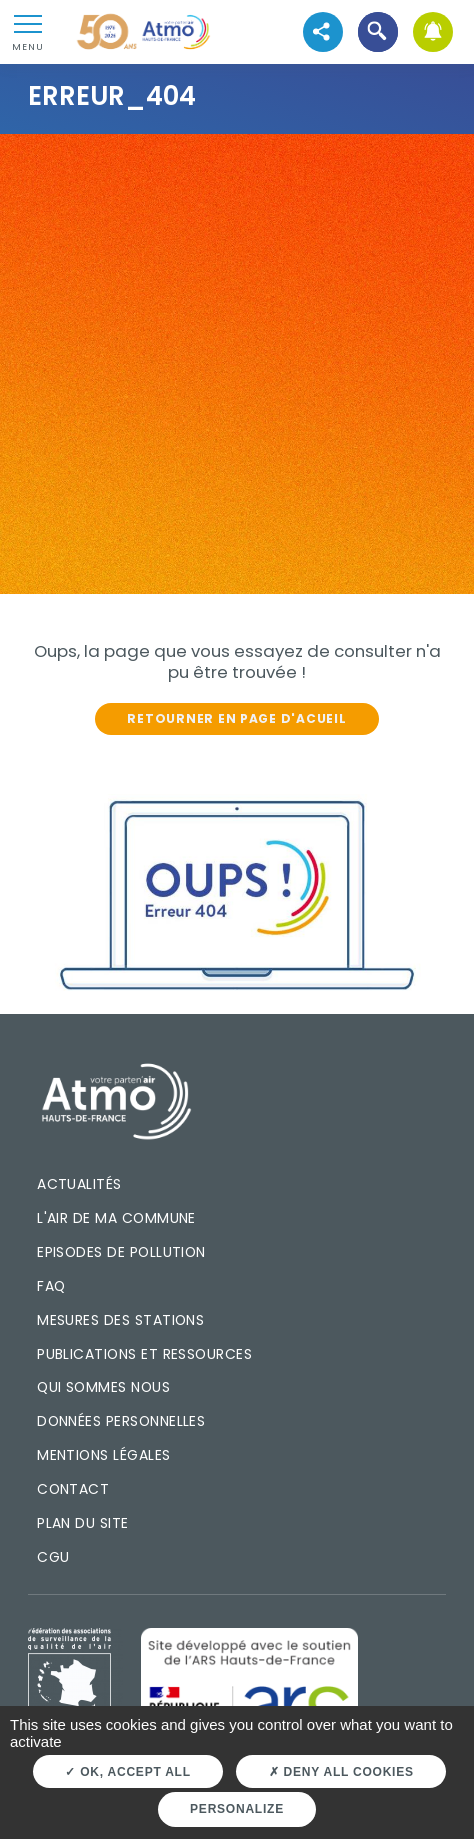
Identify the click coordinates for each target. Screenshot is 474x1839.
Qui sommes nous (103, 1387)
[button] (377, 32)
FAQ (51, 1286)
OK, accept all (127, 1772)
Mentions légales (103, 1455)
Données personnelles (121, 1421)
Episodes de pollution (121, 1252)
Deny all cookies (341, 1772)
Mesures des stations (120, 1320)
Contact (73, 1489)
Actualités (79, 1184)
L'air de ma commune (116, 1218)
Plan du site (83, 1523)
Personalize (237, 1809)
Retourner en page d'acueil (236, 718)
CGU (53, 1557)
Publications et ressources (144, 1354)
